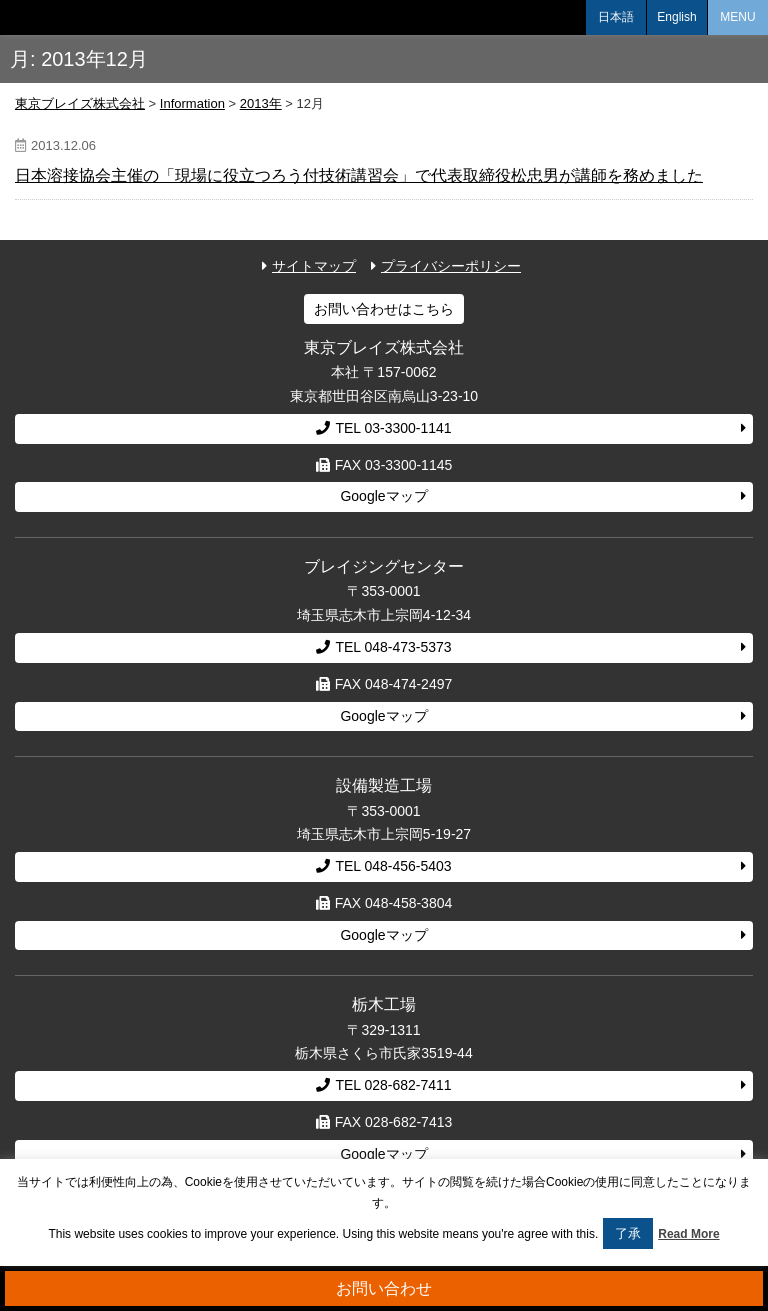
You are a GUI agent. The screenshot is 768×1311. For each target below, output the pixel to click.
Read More (688, 1234)
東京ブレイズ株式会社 (75, 17)
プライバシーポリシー (451, 266)
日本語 (616, 17)
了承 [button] (628, 1233)
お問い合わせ (384, 1288)
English (676, 17)
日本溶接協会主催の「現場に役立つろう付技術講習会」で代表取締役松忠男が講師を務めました (359, 175)
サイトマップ (314, 266)
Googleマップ (383, 496)
